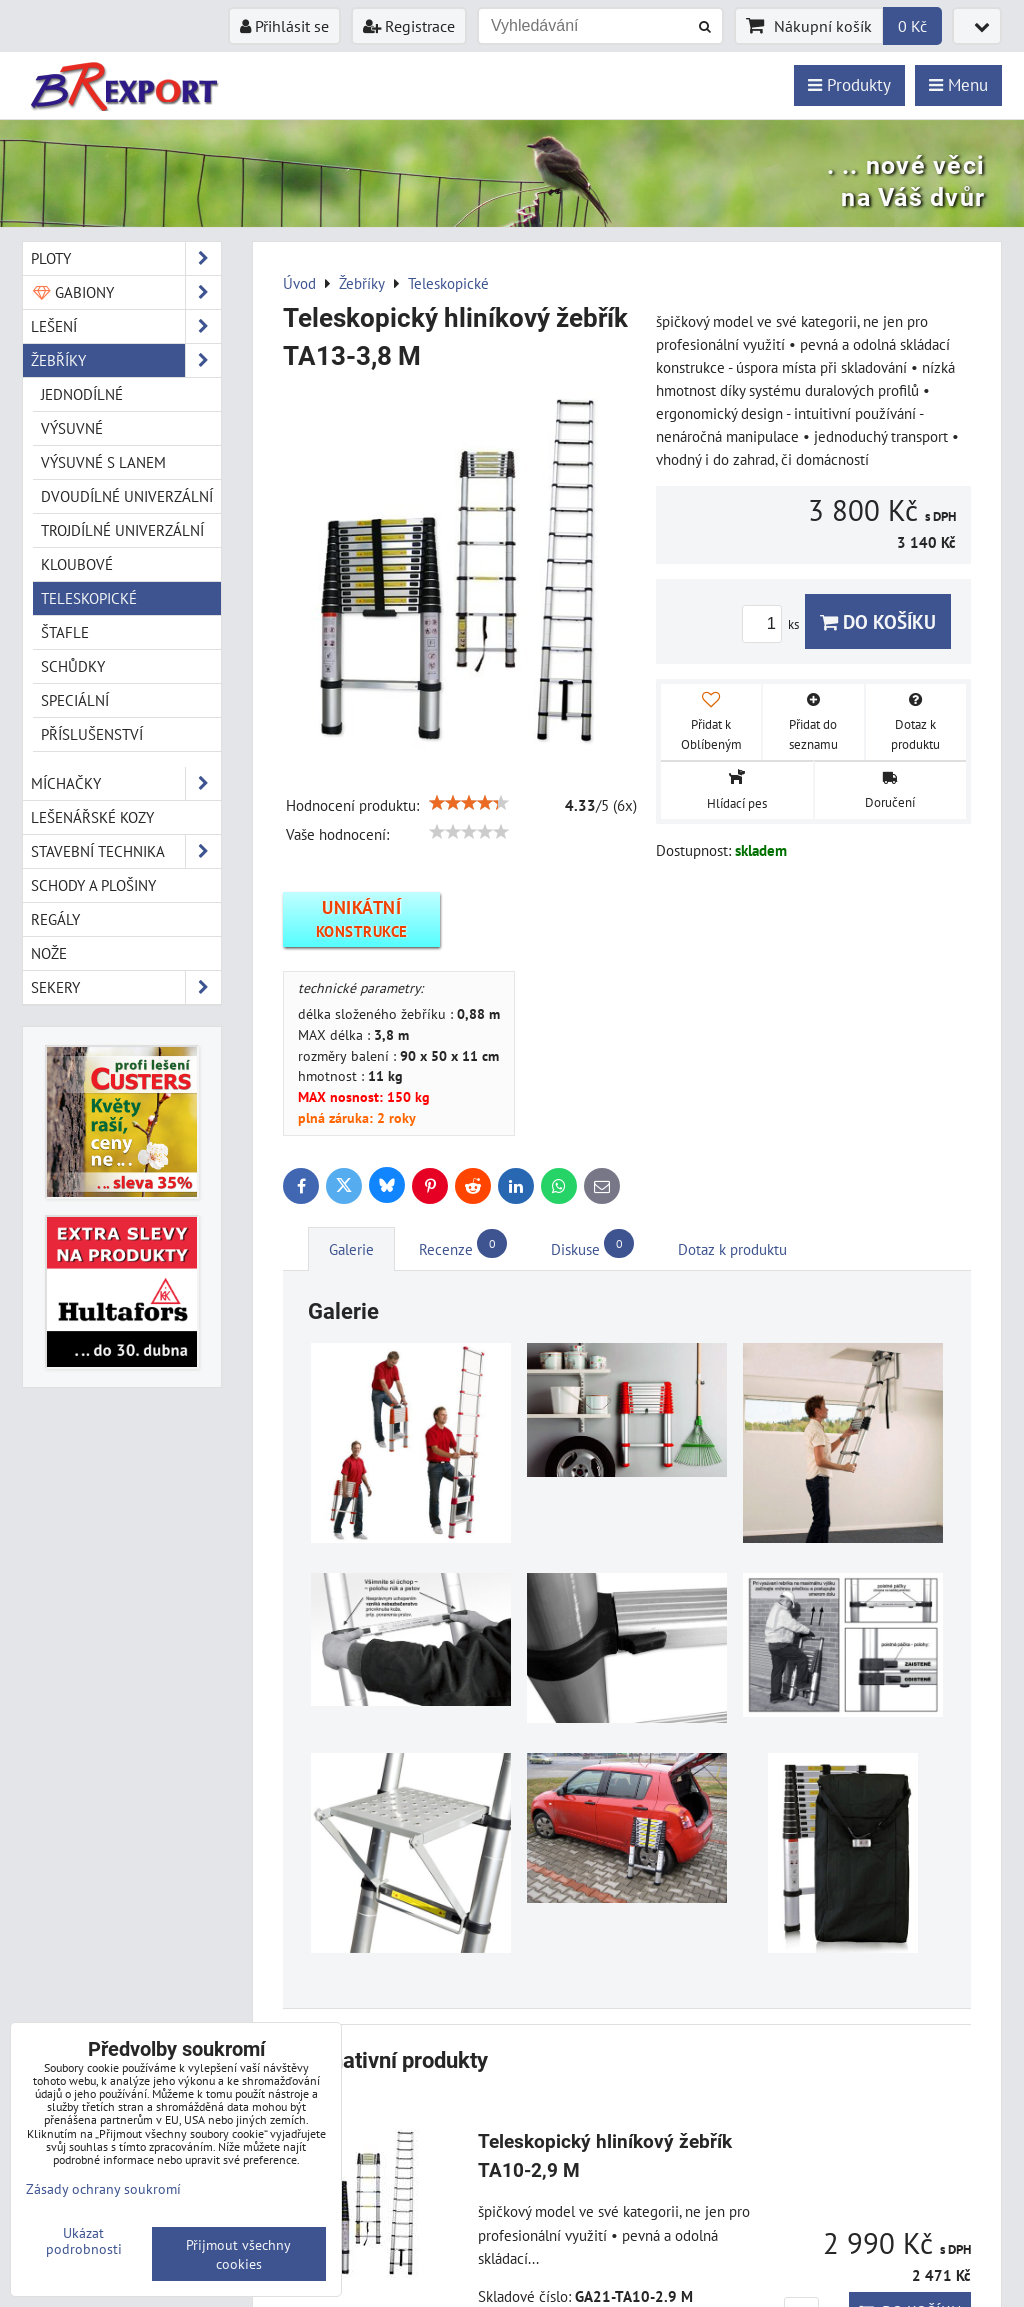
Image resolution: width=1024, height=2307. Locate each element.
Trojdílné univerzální (122, 530)
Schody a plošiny (93, 885)
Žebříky (126, 360)
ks (773, 624)
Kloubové (77, 564)
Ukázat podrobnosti (84, 2241)
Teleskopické (89, 598)
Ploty (126, 258)
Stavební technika (126, 851)
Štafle (65, 632)
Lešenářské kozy (92, 817)
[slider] (469, 803)
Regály (55, 919)
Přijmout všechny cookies (238, 2254)
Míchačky (126, 783)
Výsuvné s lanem (103, 462)
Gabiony (126, 292)
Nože (49, 953)
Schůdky (73, 666)
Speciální (75, 700)
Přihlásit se (284, 26)
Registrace (409, 26)
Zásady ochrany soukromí (103, 2188)
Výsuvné (72, 428)
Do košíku (878, 621)
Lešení (126, 326)
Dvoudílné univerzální (127, 496)
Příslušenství (92, 734)
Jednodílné (82, 394)
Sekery (126, 987)
